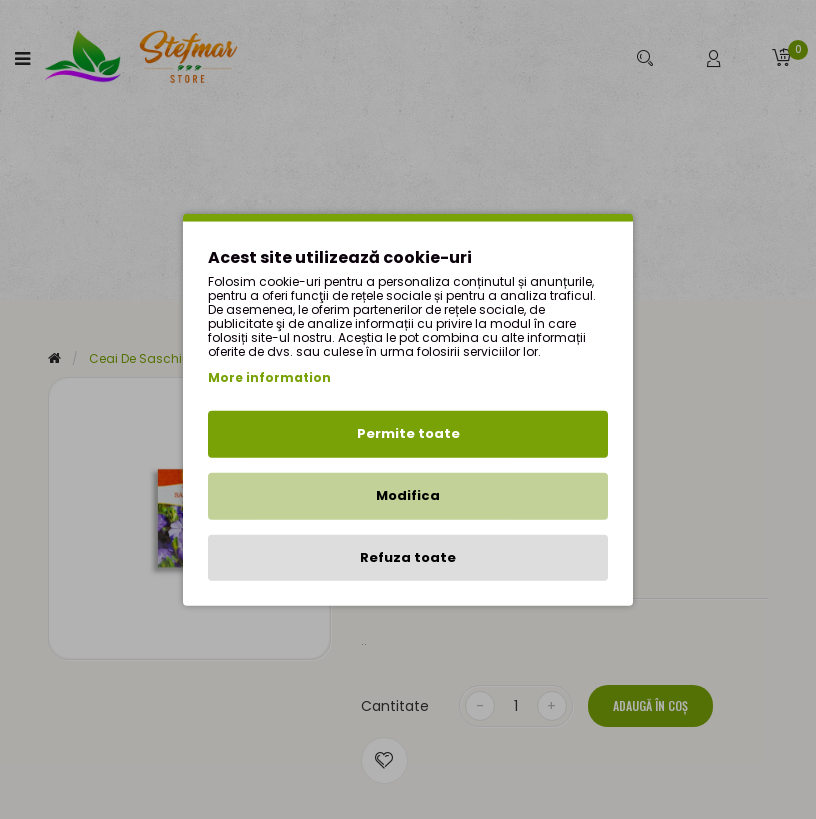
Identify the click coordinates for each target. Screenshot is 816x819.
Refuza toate (408, 556)
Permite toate (408, 433)
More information (269, 377)
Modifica (408, 495)
